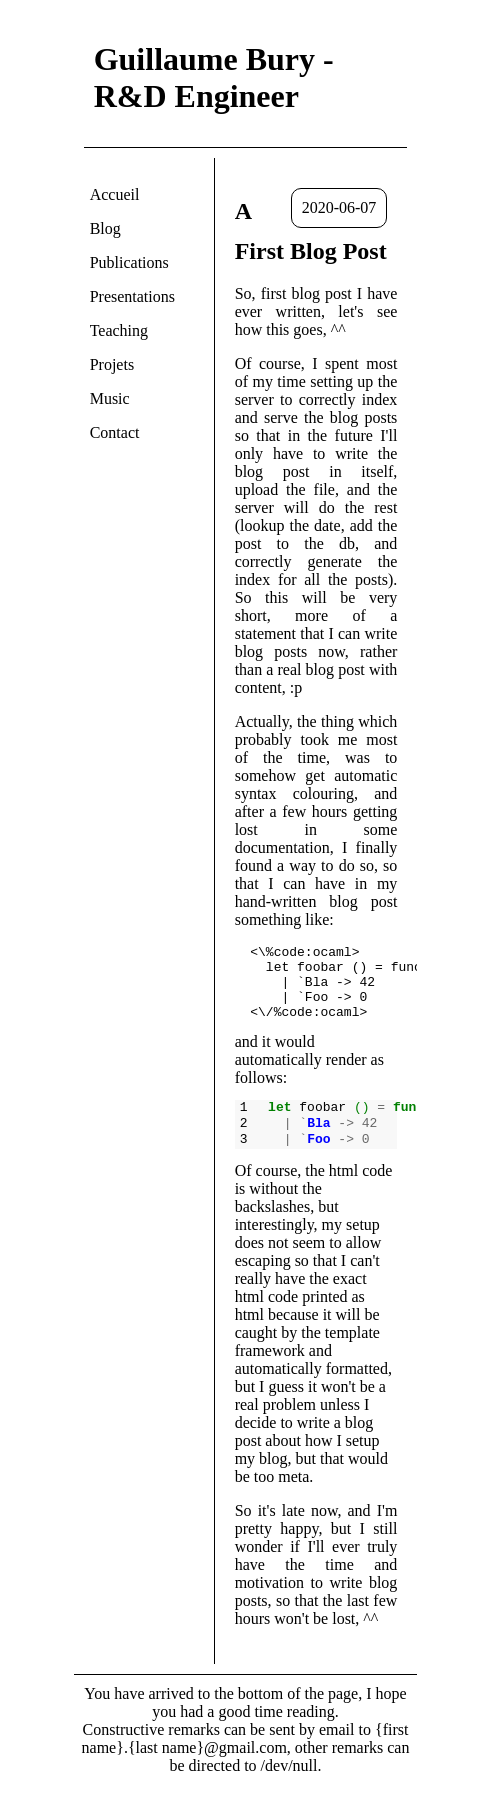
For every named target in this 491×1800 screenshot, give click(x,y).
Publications (129, 262)
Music (110, 398)
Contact (115, 432)
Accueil (115, 194)
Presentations (132, 296)
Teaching (119, 330)
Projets (112, 364)
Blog (105, 228)
